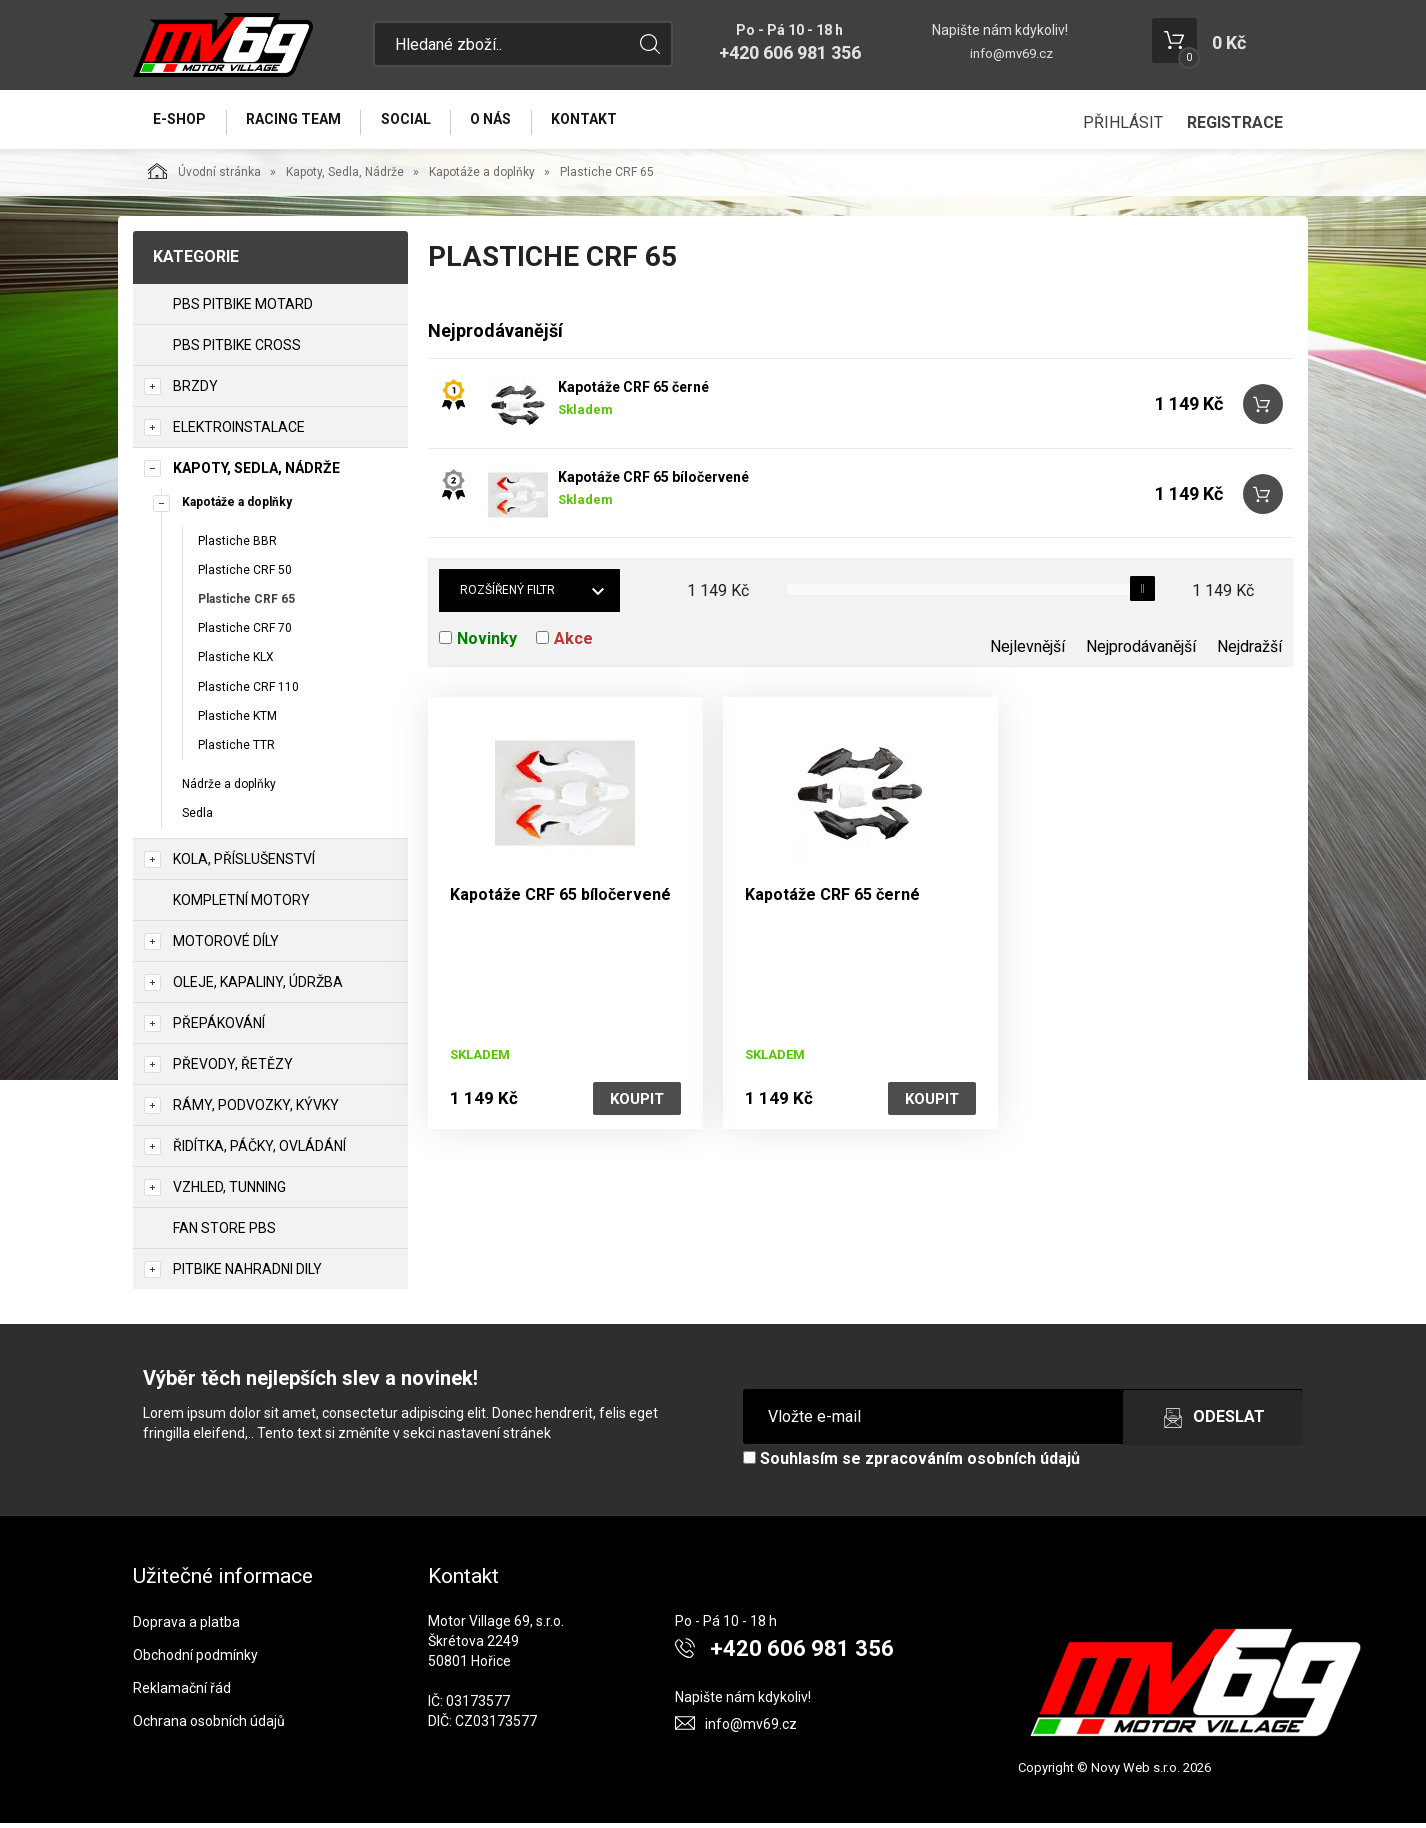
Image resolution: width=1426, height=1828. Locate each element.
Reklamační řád (182, 1693)
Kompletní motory (241, 906)
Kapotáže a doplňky (482, 177)
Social (419, 122)
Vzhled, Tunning (229, 1193)
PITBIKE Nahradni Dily (247, 1275)
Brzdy (195, 391)
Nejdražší (1249, 652)
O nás (509, 122)
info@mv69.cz (1011, 53)
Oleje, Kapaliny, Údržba (258, 988)
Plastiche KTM (237, 721)
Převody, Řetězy (233, 1070)
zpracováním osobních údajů (972, 1464)
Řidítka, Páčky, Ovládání (259, 1152)
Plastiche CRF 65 (246, 604)
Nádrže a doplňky (229, 789)
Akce (573, 644)
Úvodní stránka (204, 176)
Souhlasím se (911, 1464)
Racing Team (301, 122)
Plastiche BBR (237, 546)
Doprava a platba (186, 1627)
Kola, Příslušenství (244, 865)
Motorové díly (226, 947)
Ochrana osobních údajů (209, 1726)
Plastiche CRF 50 (245, 575)
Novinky (487, 644)
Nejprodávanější (1141, 652)
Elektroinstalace (239, 432)
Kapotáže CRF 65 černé (633, 393)
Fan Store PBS (224, 1234)
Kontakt (608, 122)
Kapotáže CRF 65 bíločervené (653, 483)
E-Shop (182, 122)
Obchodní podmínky (195, 1660)
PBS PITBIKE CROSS (237, 350)
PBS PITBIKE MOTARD (243, 309)
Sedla (197, 818)
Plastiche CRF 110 (248, 692)
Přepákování (219, 1029)
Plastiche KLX (236, 663)
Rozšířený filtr (507, 596)
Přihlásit (1123, 122)
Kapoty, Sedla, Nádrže (345, 177)
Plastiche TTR (236, 750)
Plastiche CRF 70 (245, 634)
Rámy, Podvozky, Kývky (256, 1111)
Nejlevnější (1027, 652)
